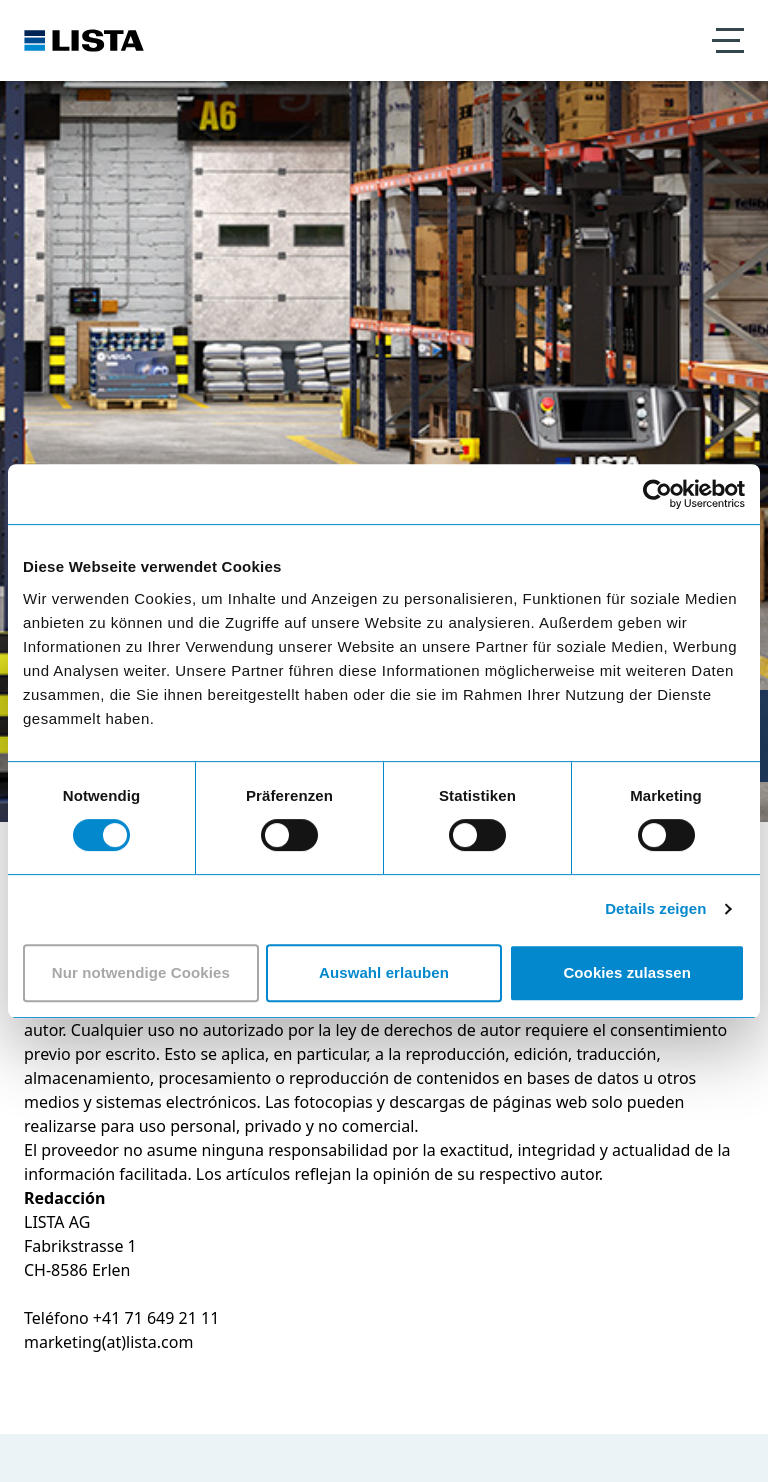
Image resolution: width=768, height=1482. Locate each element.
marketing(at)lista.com (108, 1342)
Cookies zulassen (626, 972)
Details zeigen (655, 908)
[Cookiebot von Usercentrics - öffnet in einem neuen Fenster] (657, 494)
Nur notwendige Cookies (141, 972)
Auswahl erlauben (384, 972)
